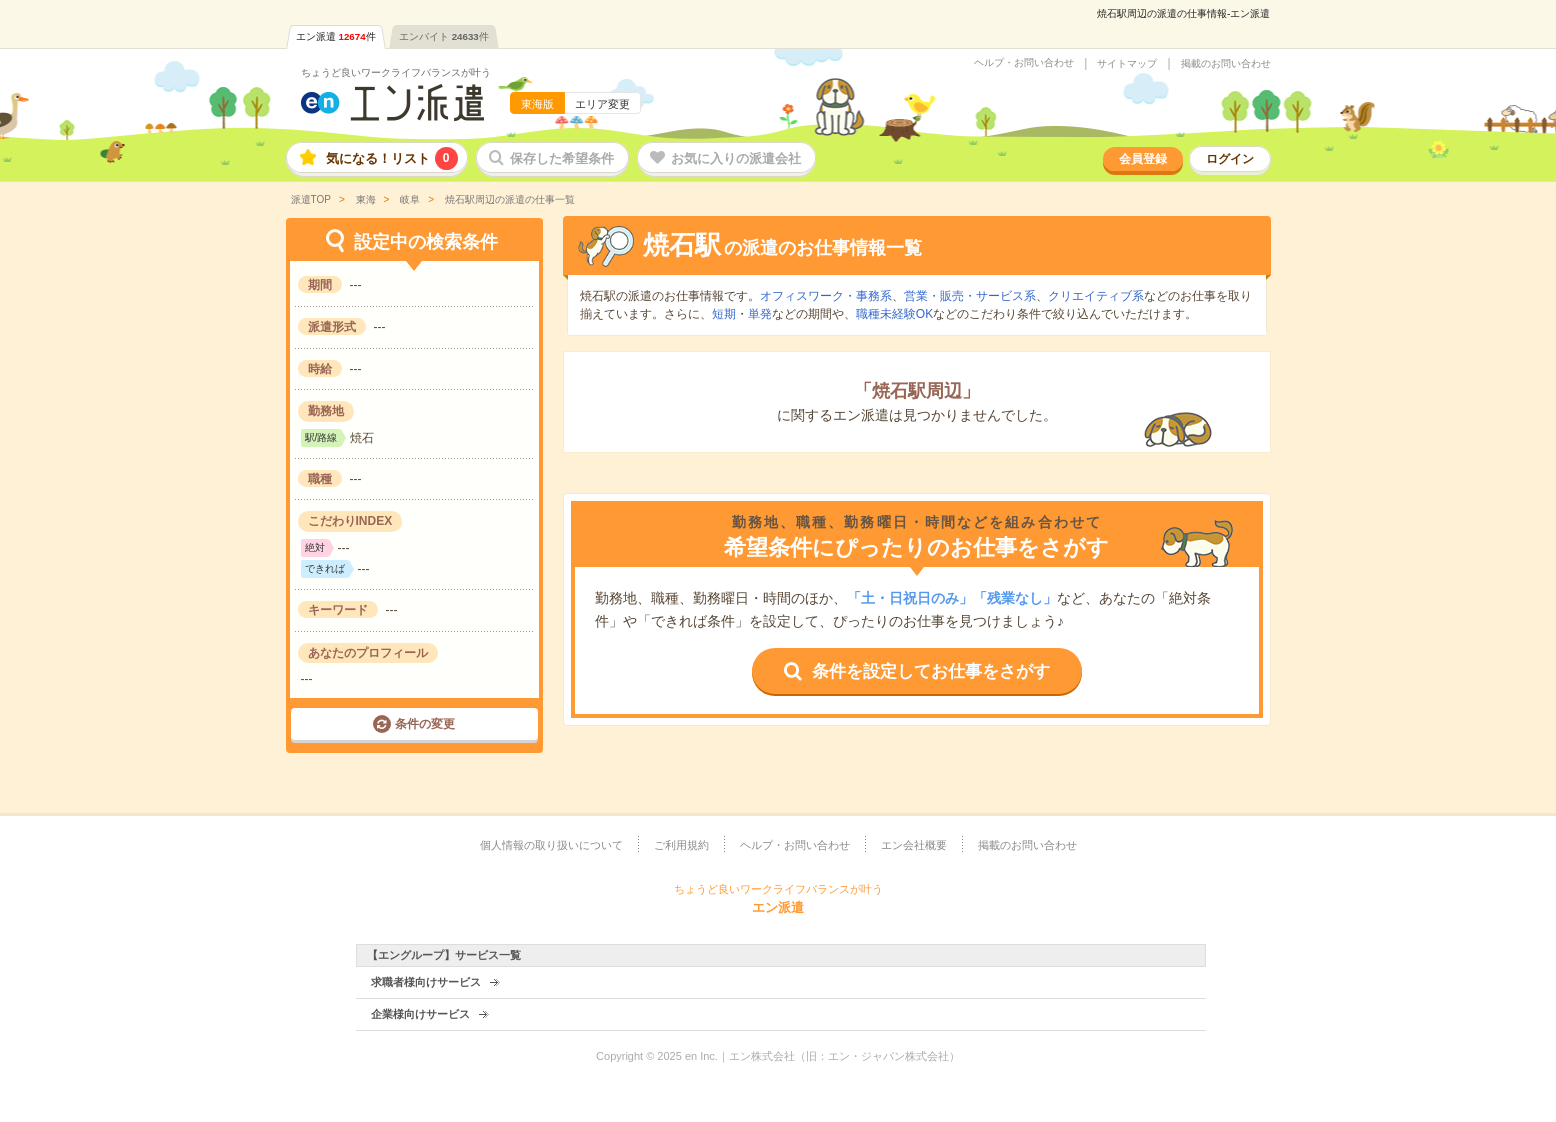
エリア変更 (602, 104)
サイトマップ (1127, 64)
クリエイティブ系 (1096, 296)
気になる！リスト (392, 158)
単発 (760, 314)
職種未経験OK (894, 314)
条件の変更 (425, 724)
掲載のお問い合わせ (1226, 64)
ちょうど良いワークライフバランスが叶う (396, 72)
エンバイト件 (444, 36)
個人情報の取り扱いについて (551, 845)
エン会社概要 (914, 845)
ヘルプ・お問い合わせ (1024, 63)
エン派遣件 (336, 36)
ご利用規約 (681, 845)
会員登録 (1143, 159)
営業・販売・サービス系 (970, 296)
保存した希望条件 (562, 158)
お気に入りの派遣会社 (736, 158)
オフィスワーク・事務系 (826, 296)
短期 (724, 314)
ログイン (1230, 159)
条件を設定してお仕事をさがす (931, 671)
